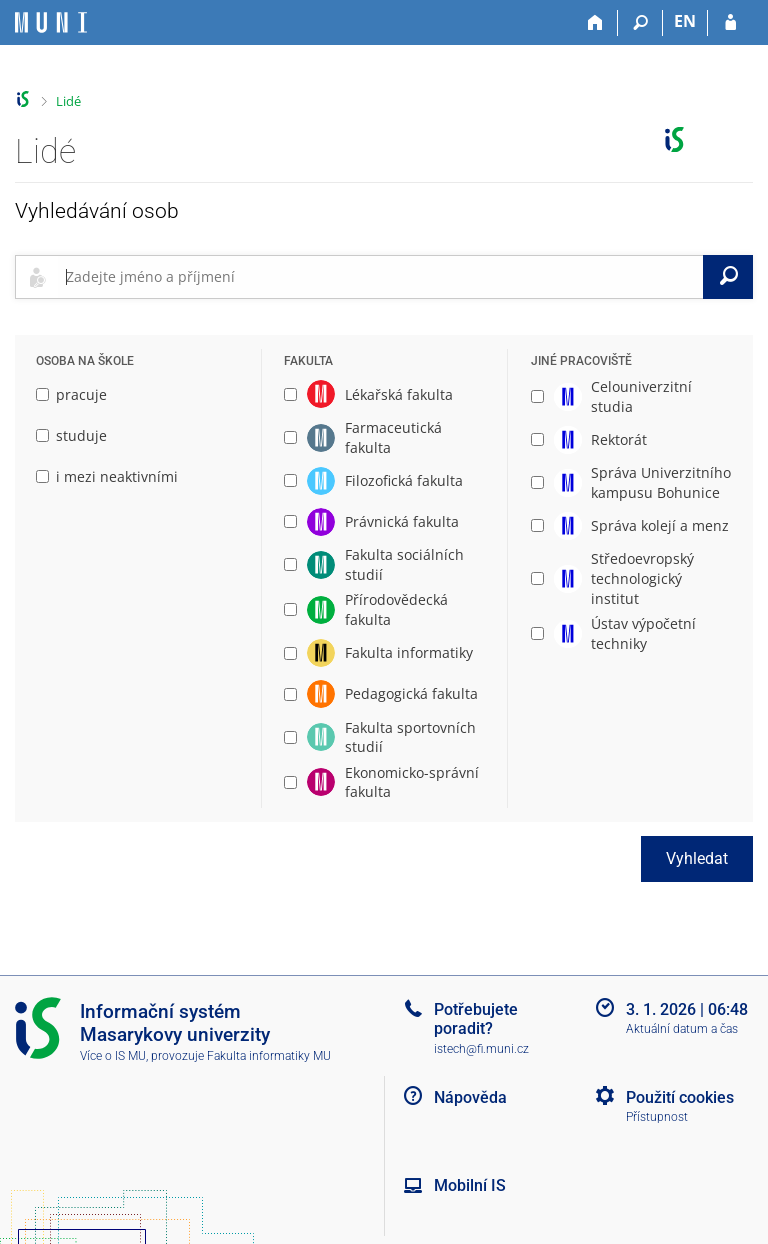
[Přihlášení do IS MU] (730, 23)
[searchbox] (380, 277)
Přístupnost (657, 1117)
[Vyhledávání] (640, 23)
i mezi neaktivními (107, 476)
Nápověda (470, 1097)
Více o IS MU (113, 1056)
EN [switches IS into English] (685, 21)
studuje (71, 435)
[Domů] (595, 23)
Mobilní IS (470, 1185)
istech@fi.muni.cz (481, 1049)
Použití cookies (680, 1097)
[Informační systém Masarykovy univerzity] (51, 22)
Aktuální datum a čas (682, 1029)
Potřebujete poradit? (476, 1019)
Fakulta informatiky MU (269, 1056)
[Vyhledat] (728, 277)
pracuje (71, 394)
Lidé (68, 101)
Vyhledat (697, 858)
